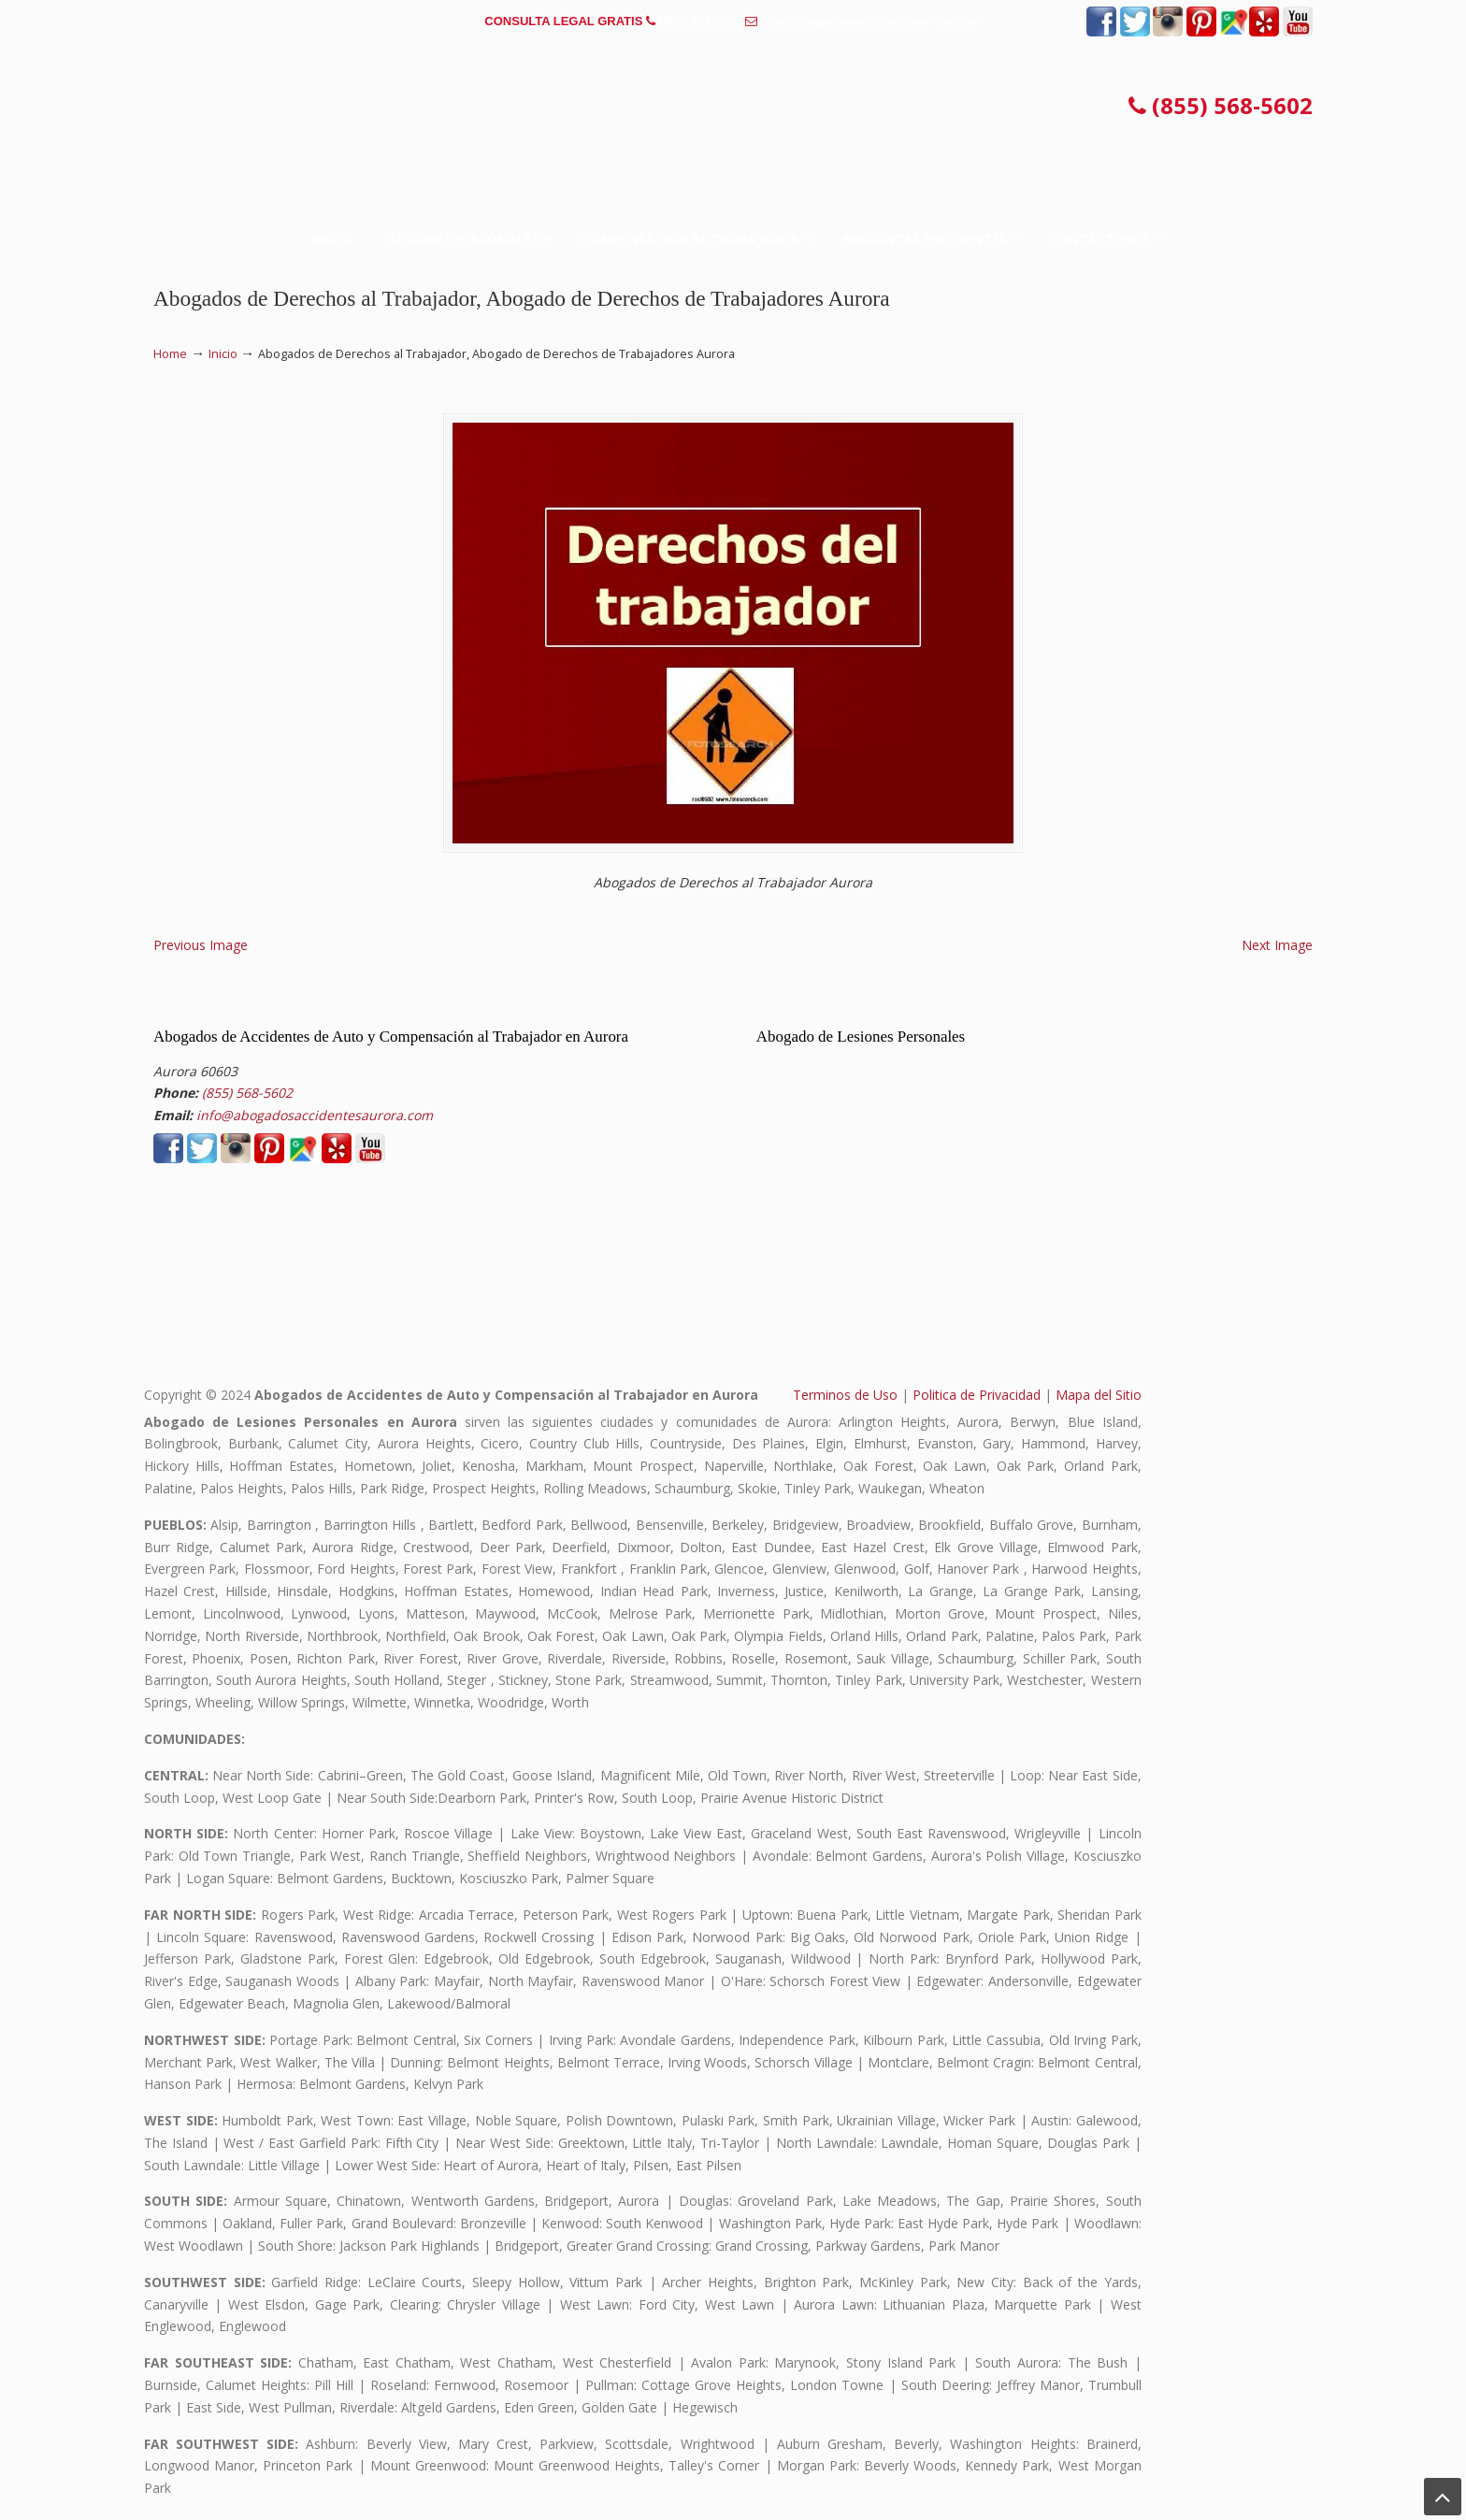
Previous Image (200, 945)
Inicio (222, 354)
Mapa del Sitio (1099, 1395)
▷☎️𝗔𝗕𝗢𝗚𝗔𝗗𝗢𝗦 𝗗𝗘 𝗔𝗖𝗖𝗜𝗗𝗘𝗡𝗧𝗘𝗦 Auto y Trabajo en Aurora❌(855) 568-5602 (733, 107)
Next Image (1277, 945)
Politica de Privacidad (977, 1395)
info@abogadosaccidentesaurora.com (871, 21)
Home (170, 354)
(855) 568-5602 (700, 21)
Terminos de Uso (845, 1395)
